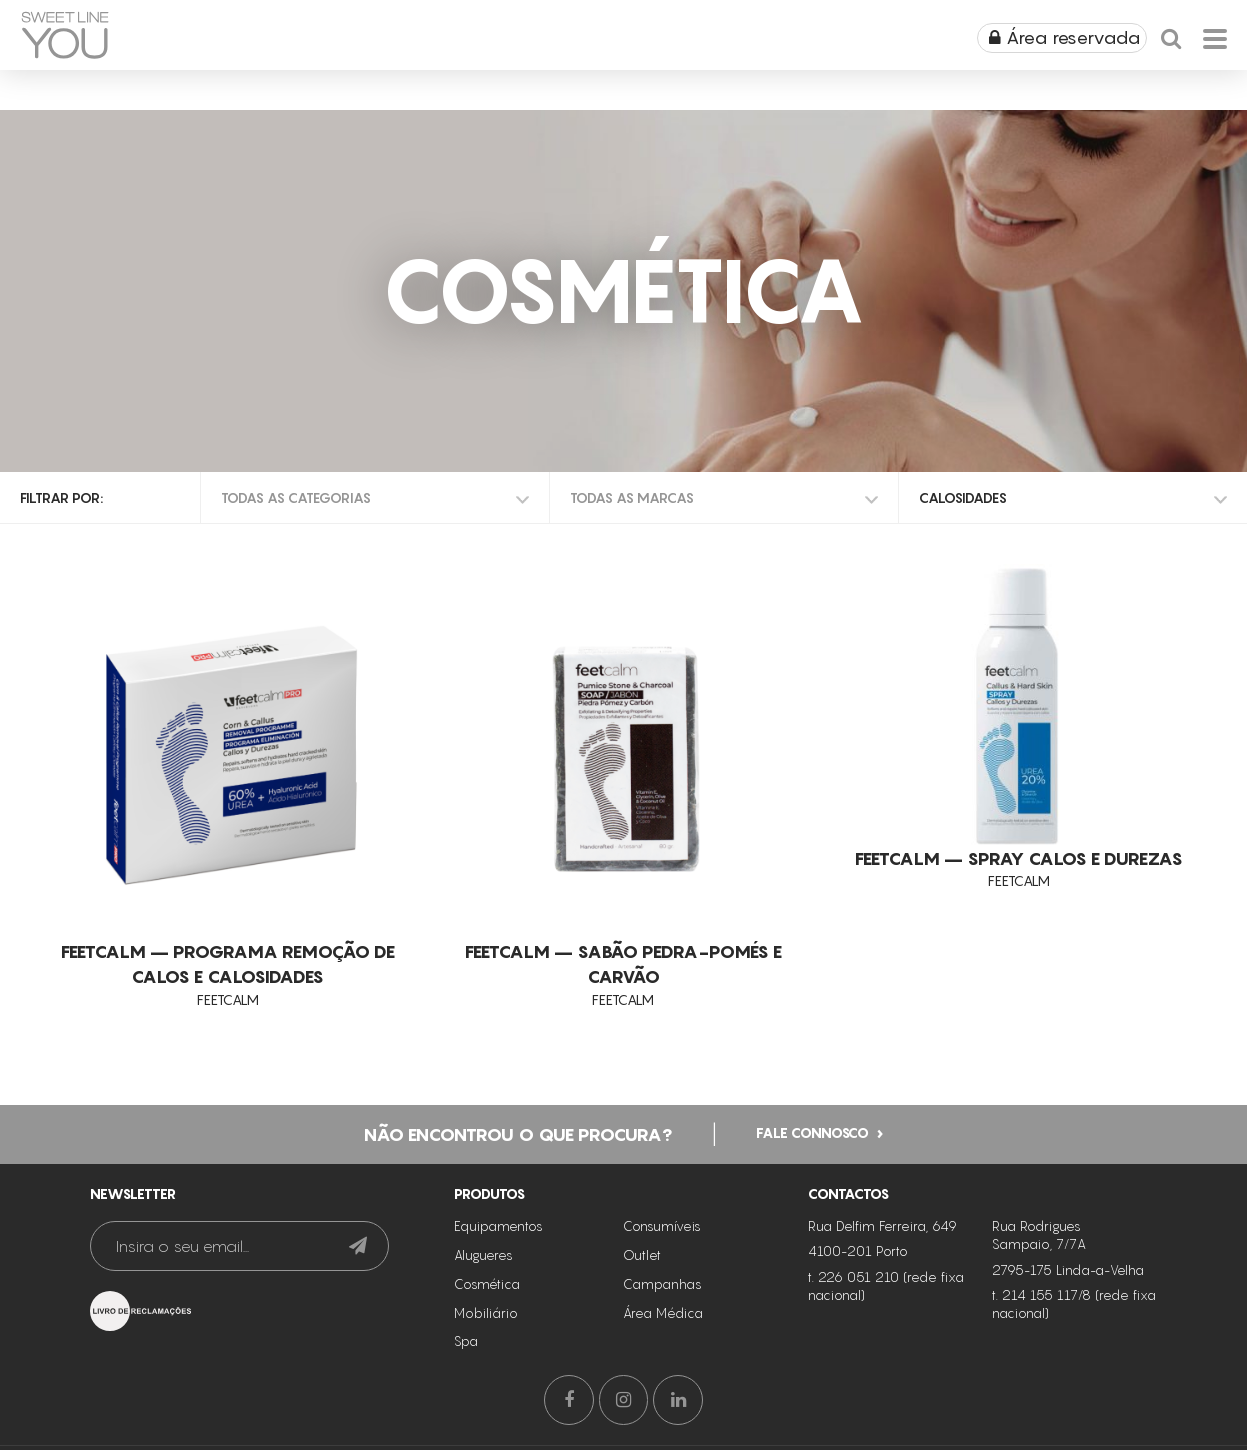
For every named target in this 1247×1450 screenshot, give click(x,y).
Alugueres (483, 1253)
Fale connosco (812, 1130)
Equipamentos (498, 1224)
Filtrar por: (61, 497)
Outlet (642, 1253)
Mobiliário (486, 1311)
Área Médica (663, 1311)
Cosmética (487, 1282)
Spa (466, 1339)
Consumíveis (662, 1224)
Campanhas (662, 1282)
